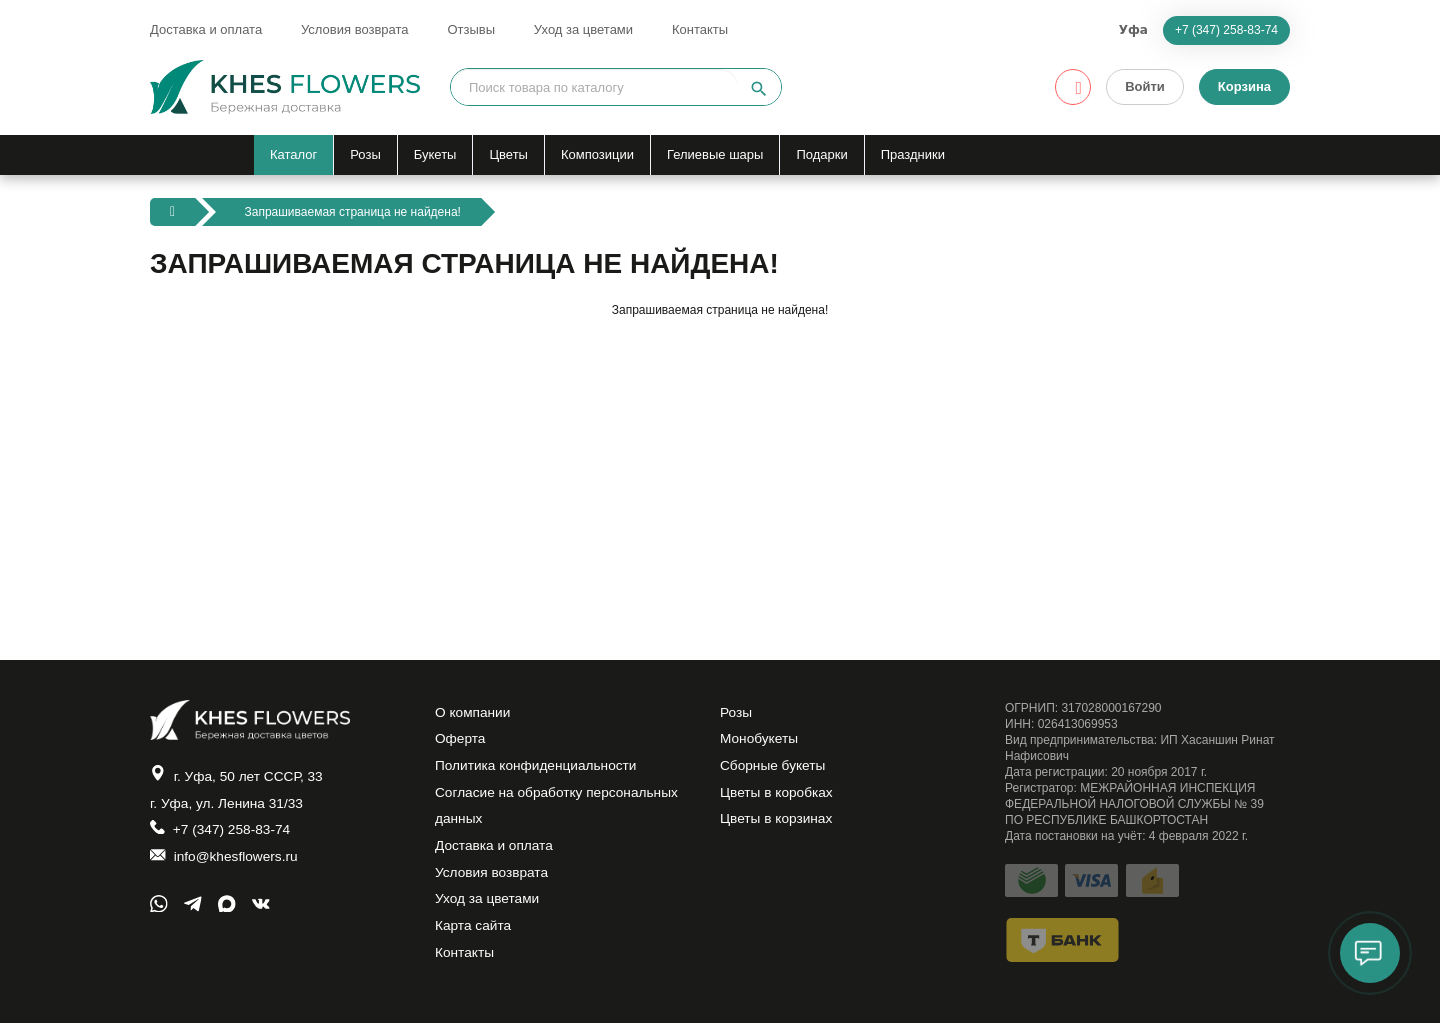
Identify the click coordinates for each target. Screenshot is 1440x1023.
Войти (1145, 86)
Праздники (913, 154)
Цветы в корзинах (777, 826)
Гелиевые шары (715, 154)
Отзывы (471, 29)
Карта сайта (474, 938)
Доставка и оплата (206, 29)
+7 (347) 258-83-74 (1226, 30)
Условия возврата (355, 29)
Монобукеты (760, 742)
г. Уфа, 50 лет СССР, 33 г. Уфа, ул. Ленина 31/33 (238, 790)
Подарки (821, 154)
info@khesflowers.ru (225, 861)
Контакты (700, 29)
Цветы (508, 154)
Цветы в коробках (778, 798)
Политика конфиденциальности (538, 770)
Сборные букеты (774, 770)
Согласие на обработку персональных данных (559, 812)
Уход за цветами (583, 29)
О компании (473, 714)
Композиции (597, 154)
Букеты (435, 154)
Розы (365, 154)
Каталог (293, 154)
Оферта (461, 742)
